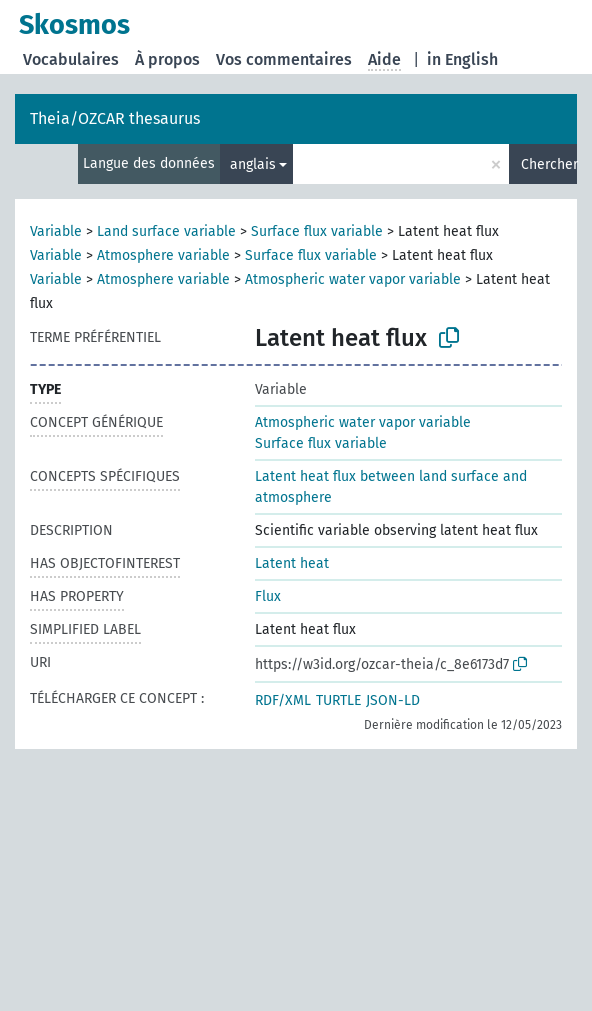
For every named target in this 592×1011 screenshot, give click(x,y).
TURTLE (338, 700)
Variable (56, 231)
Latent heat (292, 563)
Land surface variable (166, 231)
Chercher (549, 164)
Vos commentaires (284, 59)
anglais (253, 164)
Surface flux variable (317, 231)
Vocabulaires (71, 59)
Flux (268, 596)
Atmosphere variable (163, 255)
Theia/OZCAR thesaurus (115, 118)
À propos (167, 59)
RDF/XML (283, 700)
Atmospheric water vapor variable (353, 279)
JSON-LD (393, 700)
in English (462, 59)
